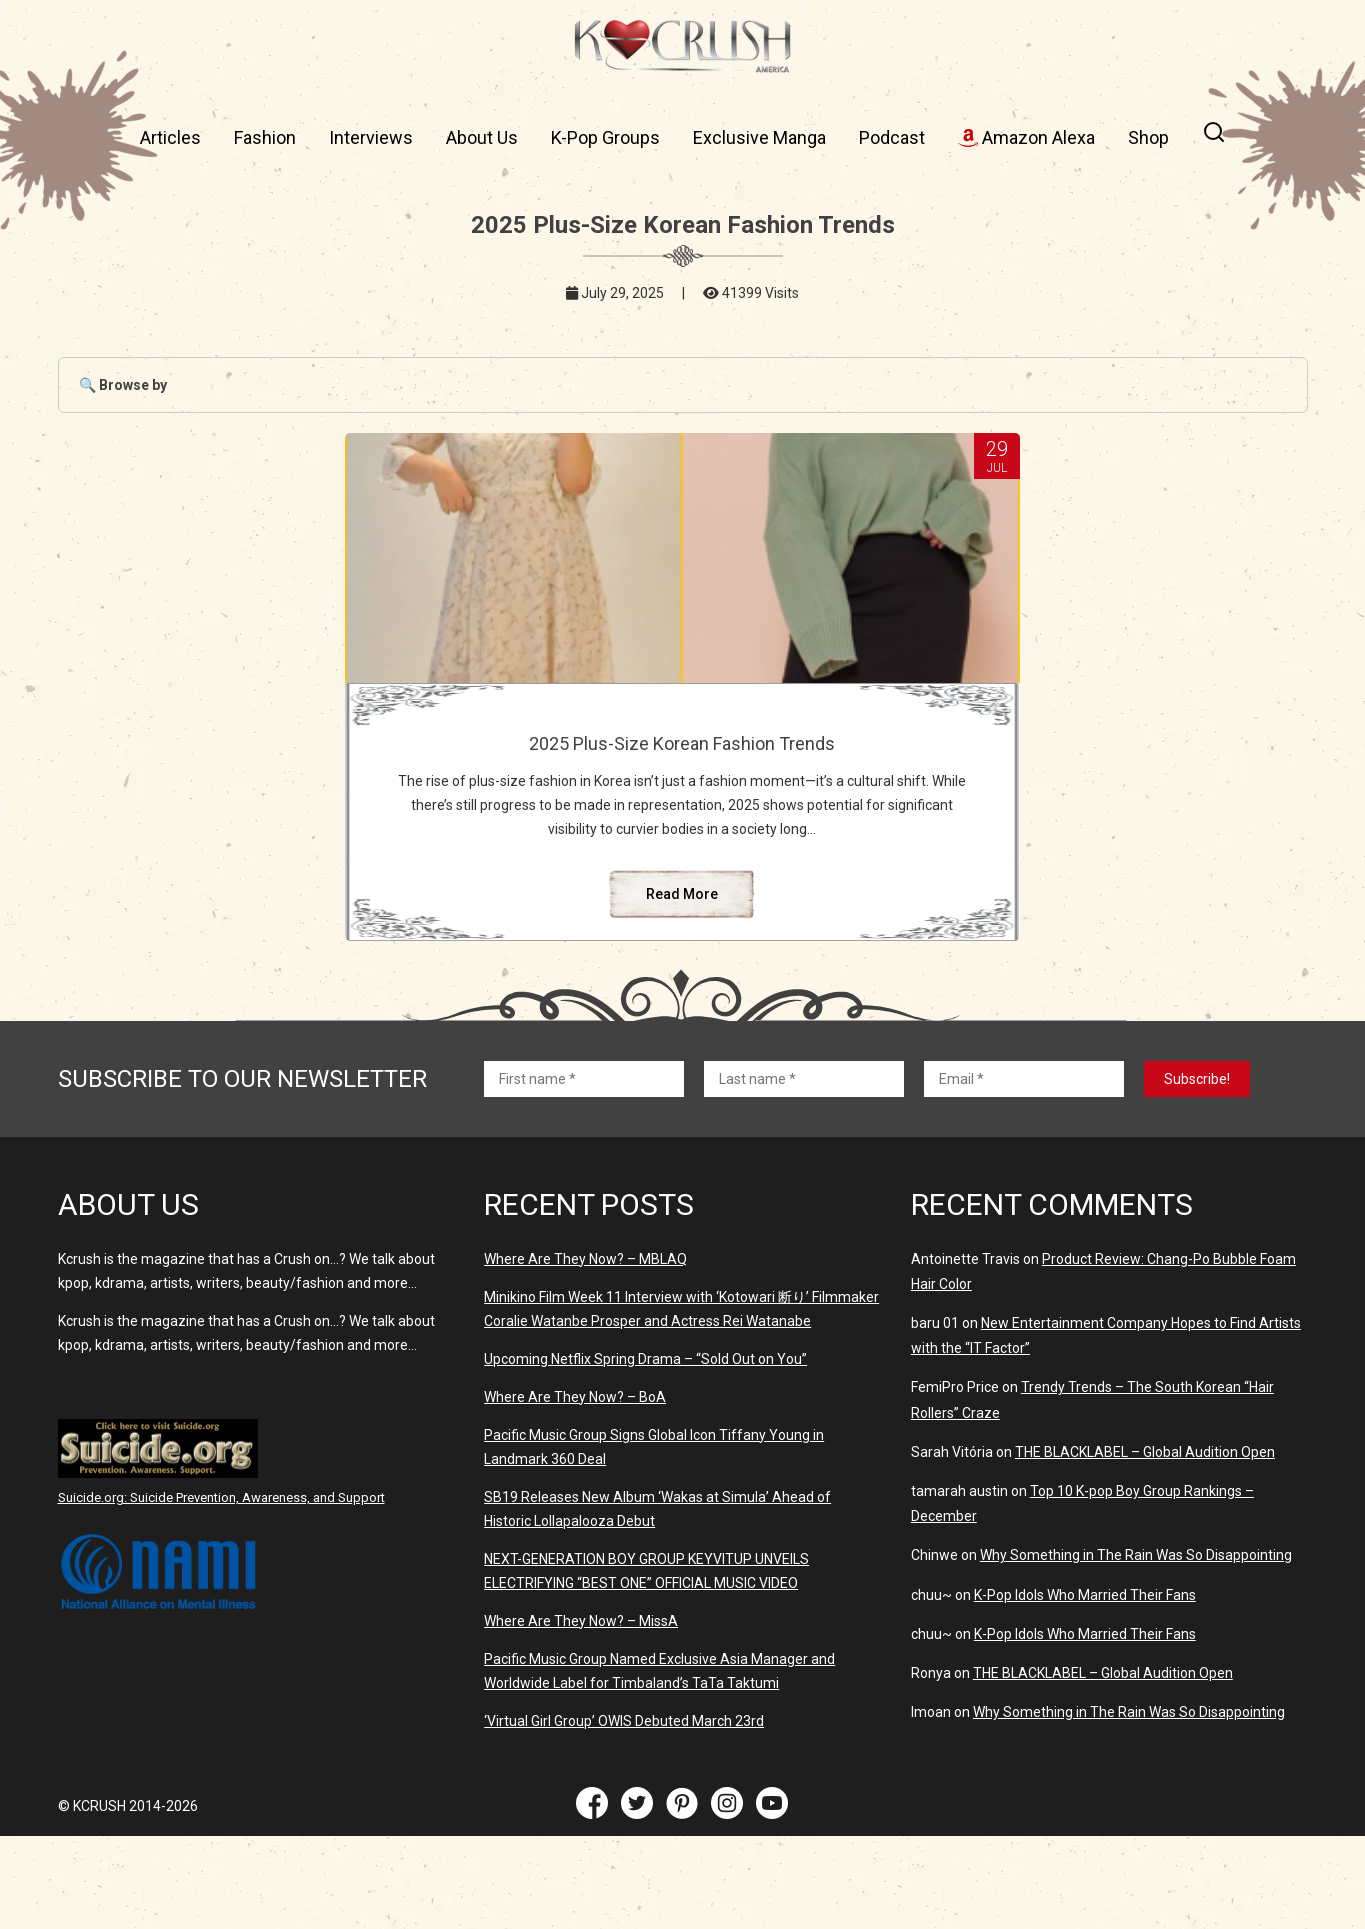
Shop (1148, 137)
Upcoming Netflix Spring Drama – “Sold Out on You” (645, 1452)
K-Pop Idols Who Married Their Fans (1085, 1688)
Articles (170, 137)
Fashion (265, 137)
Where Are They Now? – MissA (581, 1714)
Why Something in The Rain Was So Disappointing (1136, 1648)
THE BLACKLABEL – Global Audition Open (1145, 1545)
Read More (682, 987)
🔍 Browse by (123, 385)
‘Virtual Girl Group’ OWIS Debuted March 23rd (624, 1814)
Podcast (892, 137)
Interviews (371, 137)
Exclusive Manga (759, 137)
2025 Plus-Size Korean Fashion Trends (682, 754)
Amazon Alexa (1026, 137)
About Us (482, 137)
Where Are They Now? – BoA (575, 1490)
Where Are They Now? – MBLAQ (585, 1352)
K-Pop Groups (605, 137)
